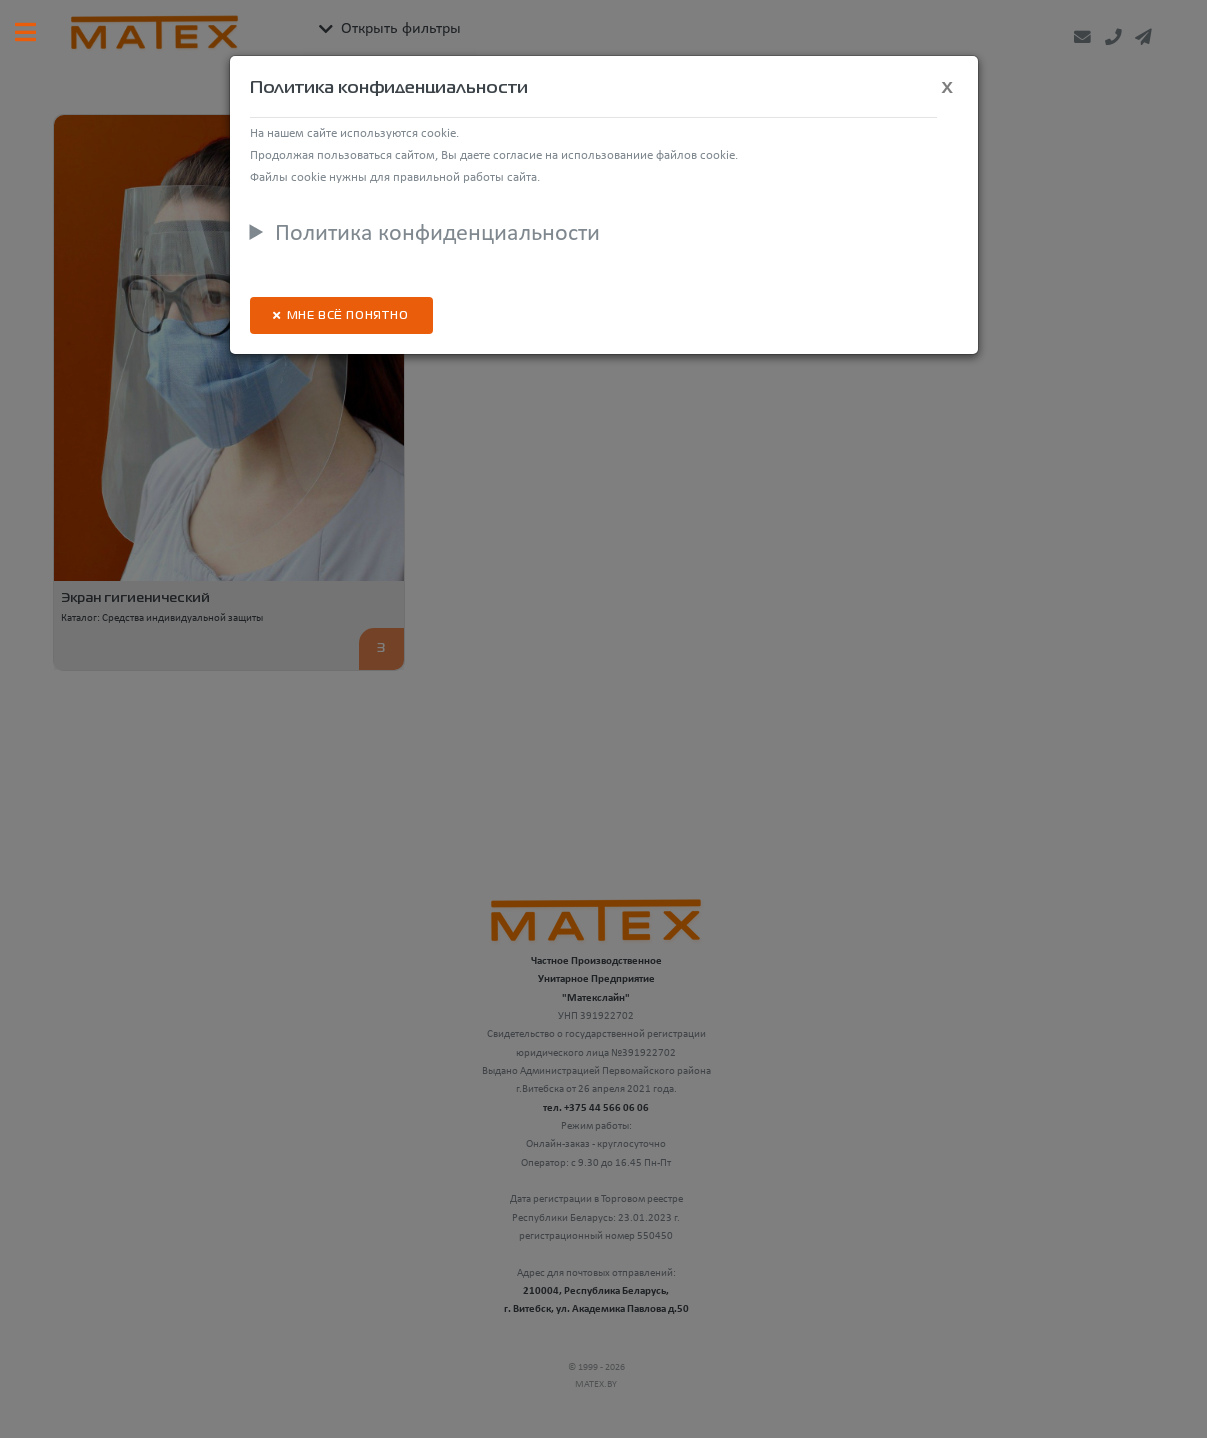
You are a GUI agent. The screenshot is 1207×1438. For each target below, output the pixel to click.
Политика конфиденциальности (437, 234)
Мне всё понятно (348, 316)
